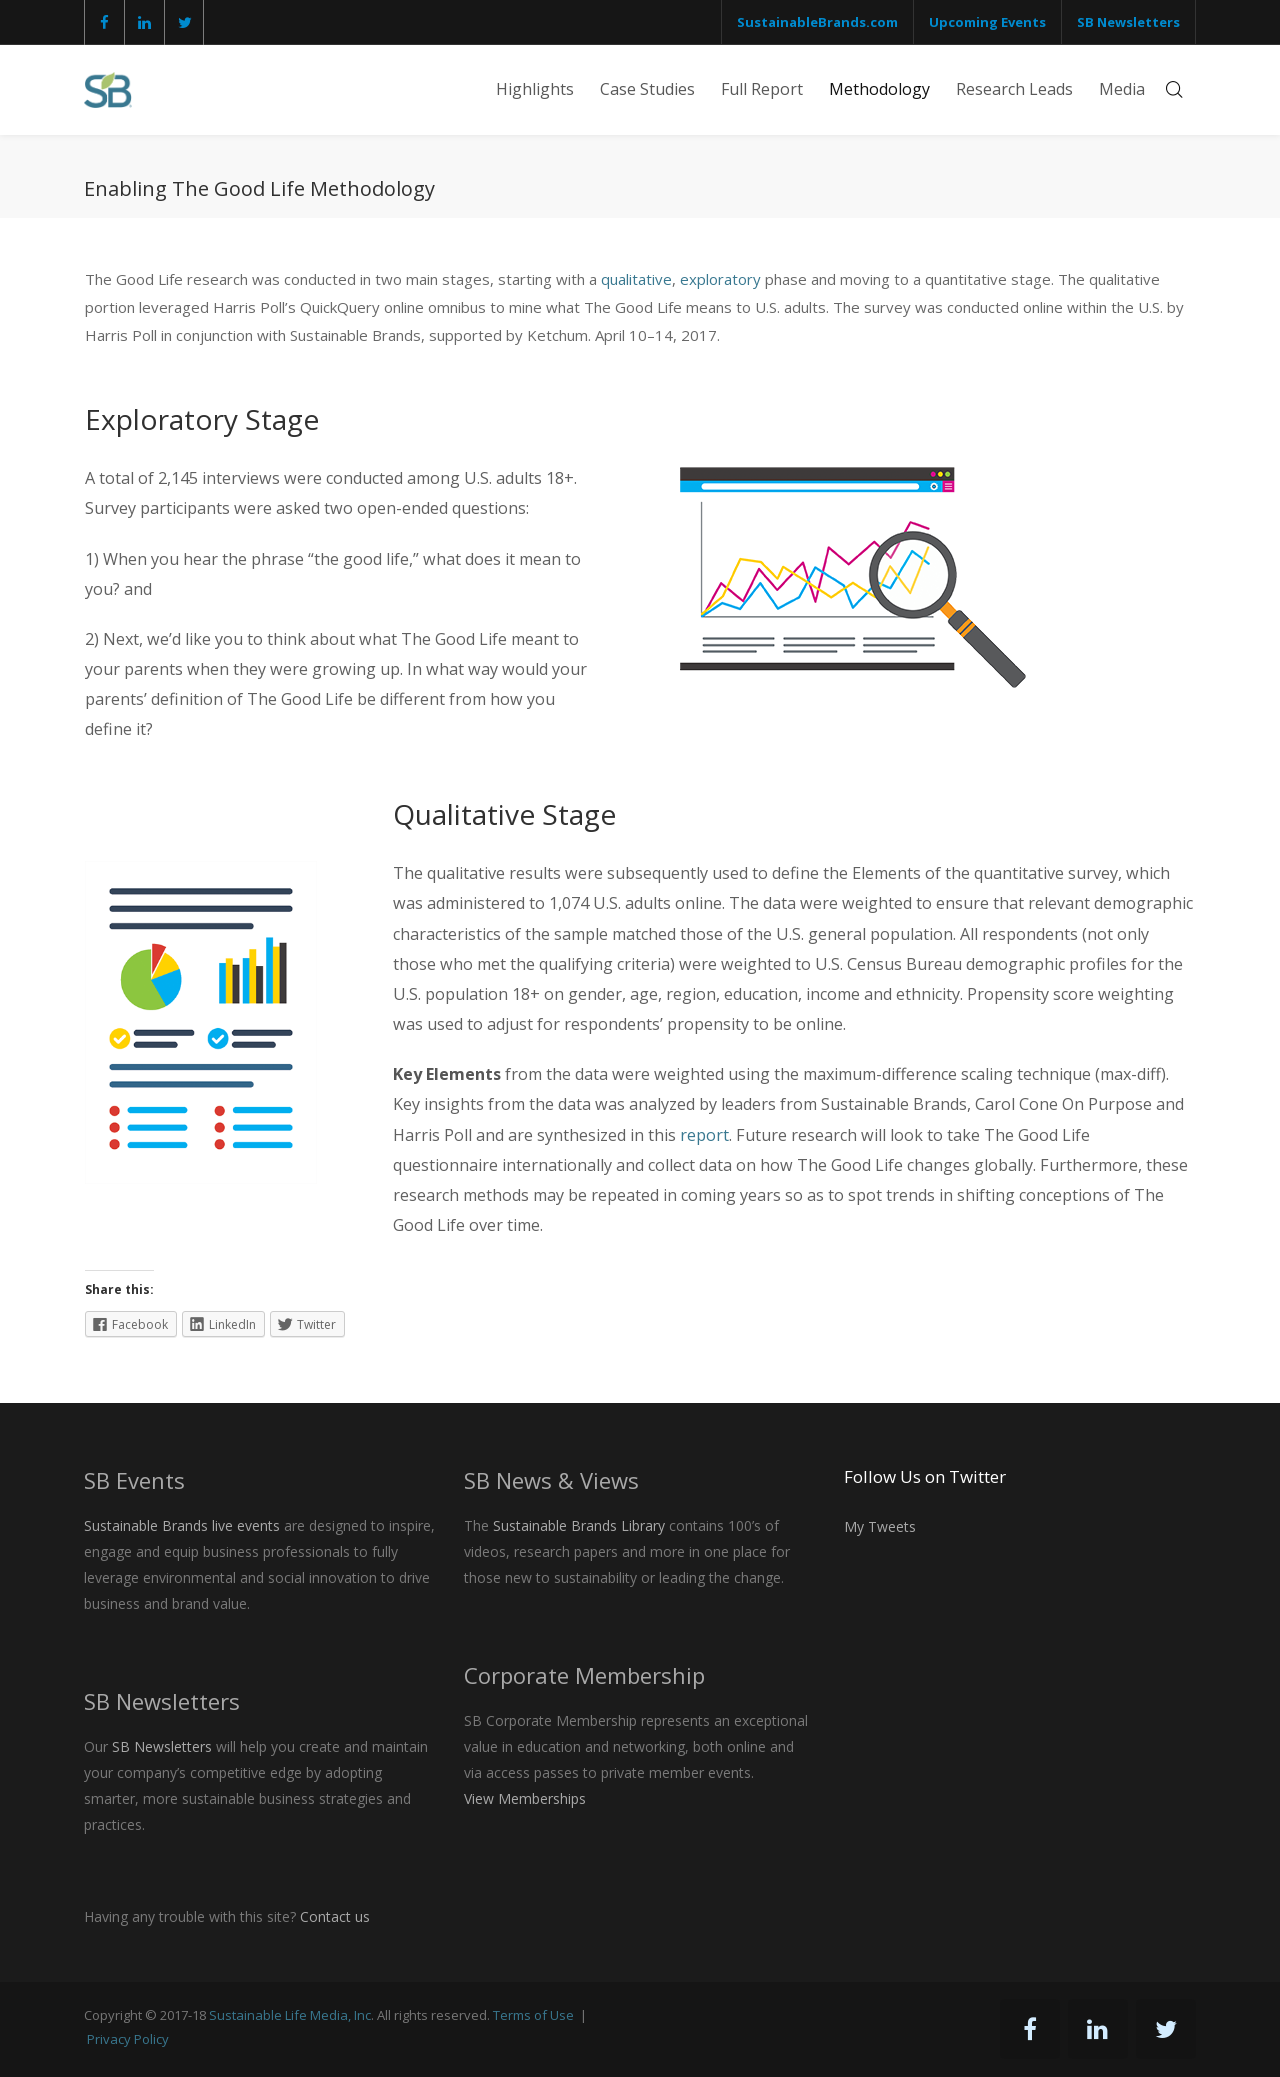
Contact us (335, 1916)
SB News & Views (551, 1480)
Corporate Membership (584, 1675)
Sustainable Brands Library (579, 1525)
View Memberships (525, 1798)
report (704, 1135)
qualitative (636, 279)
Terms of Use (533, 2015)
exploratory (720, 279)
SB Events (134, 1480)
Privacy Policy (128, 2039)
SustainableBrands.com (817, 22)
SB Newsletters (1128, 22)
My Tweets (880, 1526)
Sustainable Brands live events (182, 1525)
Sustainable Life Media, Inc (290, 2015)
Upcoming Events (987, 22)
